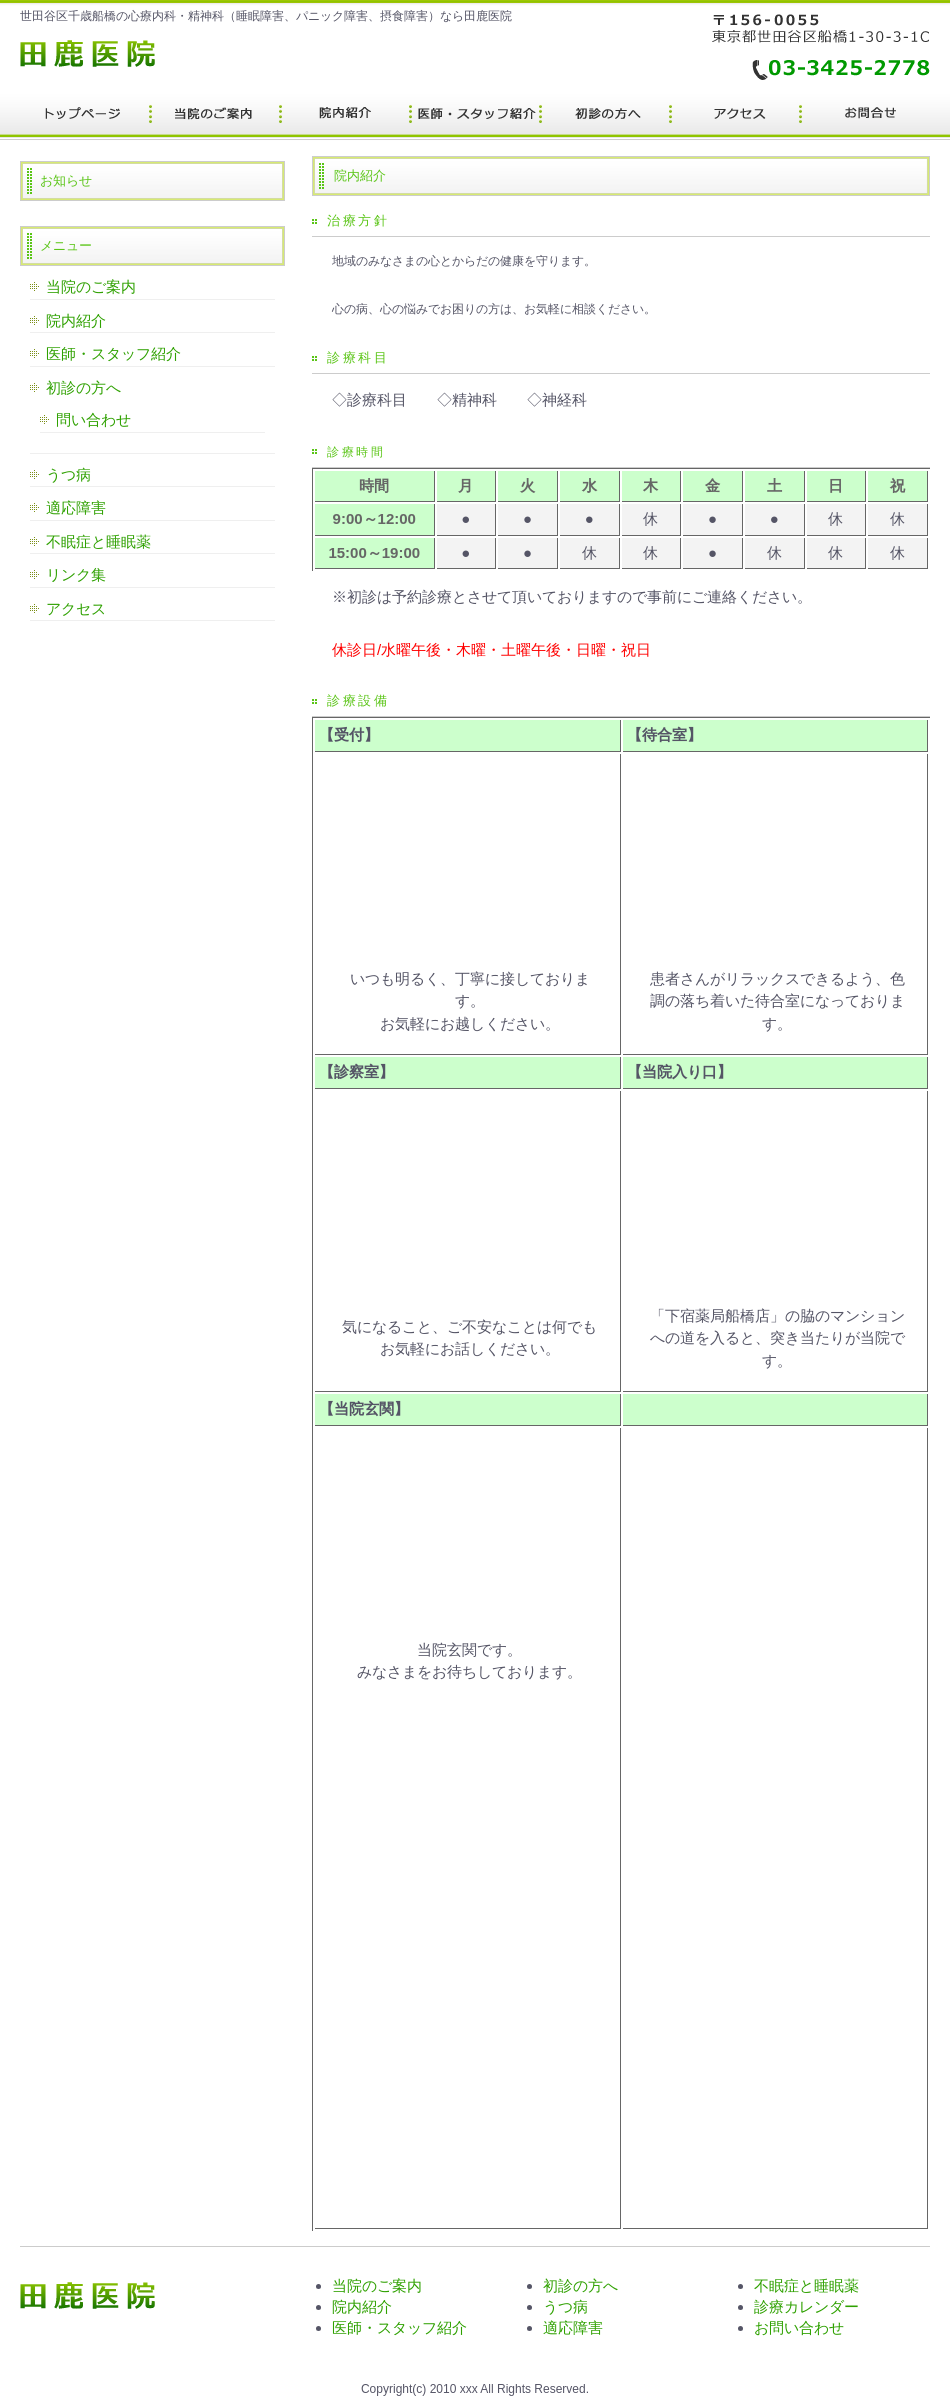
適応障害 (76, 507)
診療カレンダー (806, 2306)
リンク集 (76, 574)
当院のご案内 (91, 286)
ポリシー (735, 118)
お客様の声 (605, 118)
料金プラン (215, 118)
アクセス (76, 608)
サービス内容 (345, 118)
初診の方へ (83, 387)
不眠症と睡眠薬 (98, 541)
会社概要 (865, 118)
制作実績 (475, 118)
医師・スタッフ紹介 (113, 353)
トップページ (85, 118)
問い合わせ (93, 419)
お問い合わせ (799, 2327)
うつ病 (68, 474)
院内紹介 (76, 320)
